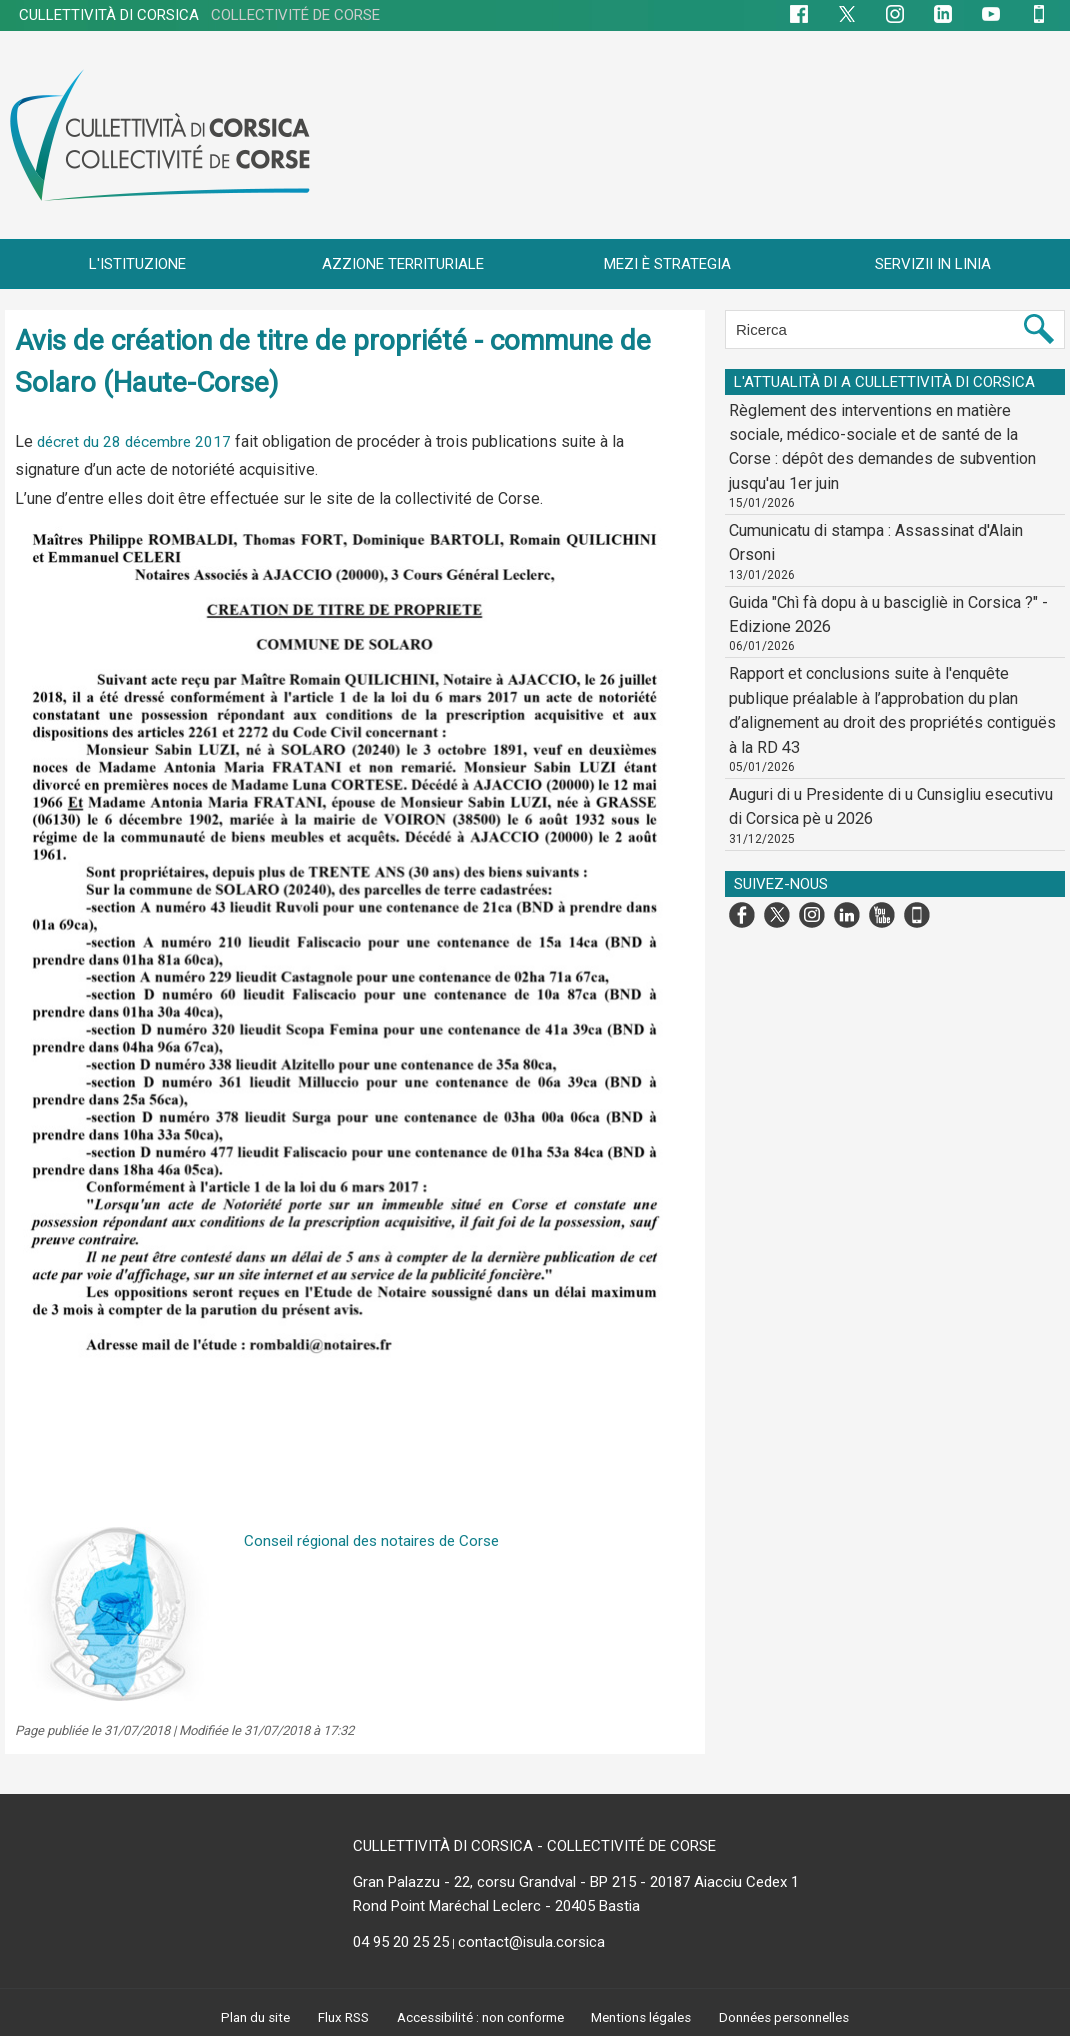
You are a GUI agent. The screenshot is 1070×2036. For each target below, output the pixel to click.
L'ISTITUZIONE (137, 264)
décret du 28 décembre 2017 (138, 441)
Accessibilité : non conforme (477, 2017)
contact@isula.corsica (531, 1942)
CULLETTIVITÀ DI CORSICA (199, 15)
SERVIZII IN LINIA (933, 264)
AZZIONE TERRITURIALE (403, 264)
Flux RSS (336, 2017)
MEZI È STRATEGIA (667, 264)
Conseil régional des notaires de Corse (380, 1540)
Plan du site (247, 2017)
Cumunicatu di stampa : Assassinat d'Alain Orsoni (884, 495)
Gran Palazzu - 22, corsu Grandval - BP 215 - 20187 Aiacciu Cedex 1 (576, 1882)
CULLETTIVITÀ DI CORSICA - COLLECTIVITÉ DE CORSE (534, 1846)
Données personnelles (792, 2017)
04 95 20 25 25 (401, 1942)
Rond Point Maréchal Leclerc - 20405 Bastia (496, 1906)
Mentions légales (645, 2017)
